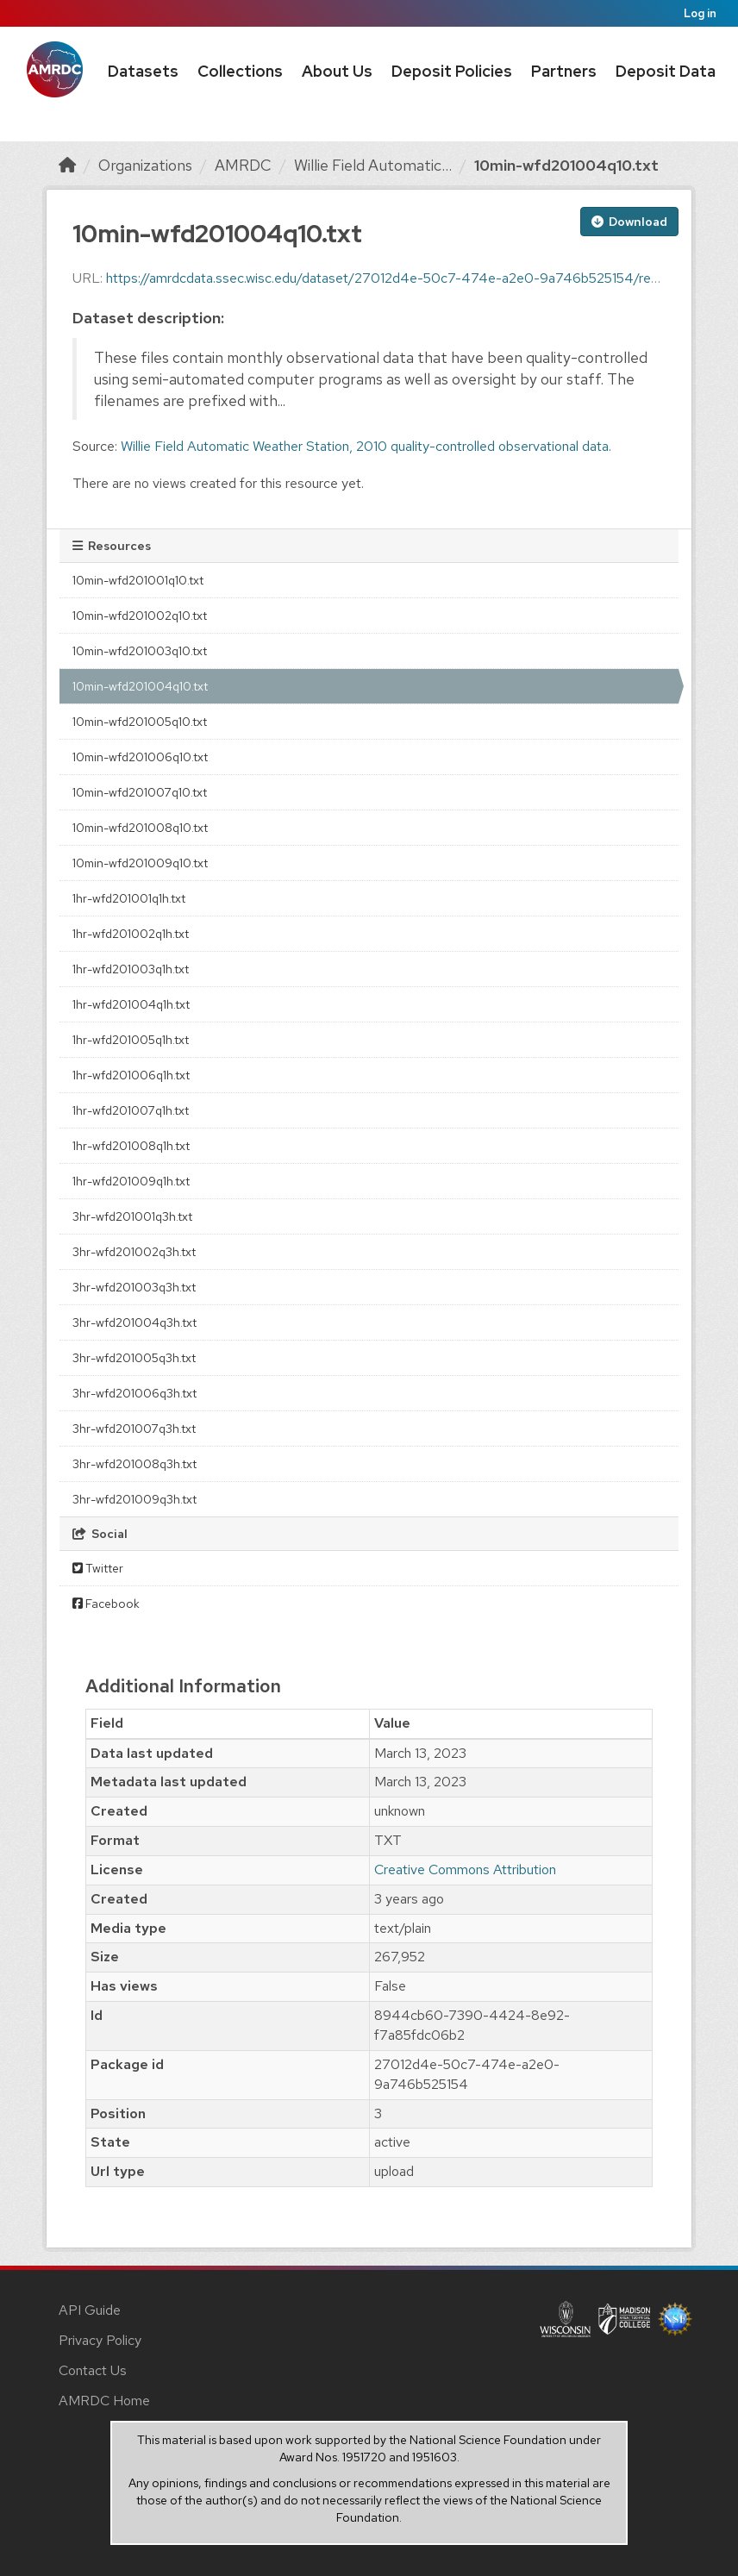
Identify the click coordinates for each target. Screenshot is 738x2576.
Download (629, 221)
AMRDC (243, 165)
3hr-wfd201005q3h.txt (134, 1358)
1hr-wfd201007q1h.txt (130, 1110)
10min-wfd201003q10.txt (139, 651)
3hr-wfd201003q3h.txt (134, 1287)
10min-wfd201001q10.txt (137, 580)
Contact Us (93, 2370)
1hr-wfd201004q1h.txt (131, 1004)
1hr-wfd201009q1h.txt (131, 1181)
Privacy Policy (100, 2340)
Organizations (145, 165)
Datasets (143, 71)
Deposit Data (666, 71)
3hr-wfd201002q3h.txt (134, 1252)
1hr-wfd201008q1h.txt (131, 1146)
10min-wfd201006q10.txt (140, 757)
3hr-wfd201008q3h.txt (134, 1464)
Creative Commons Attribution (465, 1869)
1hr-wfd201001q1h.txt (128, 898)
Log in (700, 13)
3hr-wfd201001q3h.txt (132, 1216)
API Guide (90, 2310)
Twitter (97, 1568)
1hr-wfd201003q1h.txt (130, 969)
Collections (240, 71)
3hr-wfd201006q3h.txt (134, 1393)
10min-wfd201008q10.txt (140, 827)
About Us (337, 71)
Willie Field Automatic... (373, 165)
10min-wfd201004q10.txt (566, 165)
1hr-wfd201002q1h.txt (130, 933)
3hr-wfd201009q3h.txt (134, 1499)
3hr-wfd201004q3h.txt (134, 1322)
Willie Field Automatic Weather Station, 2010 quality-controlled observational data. (366, 446)
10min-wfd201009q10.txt (140, 863)
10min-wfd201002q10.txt (139, 615)
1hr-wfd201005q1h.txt (130, 1039)
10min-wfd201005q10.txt (139, 721)
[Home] (67, 165)
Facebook (106, 1603)
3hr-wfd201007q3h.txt (134, 1428)
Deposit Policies (451, 71)
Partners (564, 71)
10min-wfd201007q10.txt (139, 792)
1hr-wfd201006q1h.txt (131, 1075)
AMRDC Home (104, 2401)
